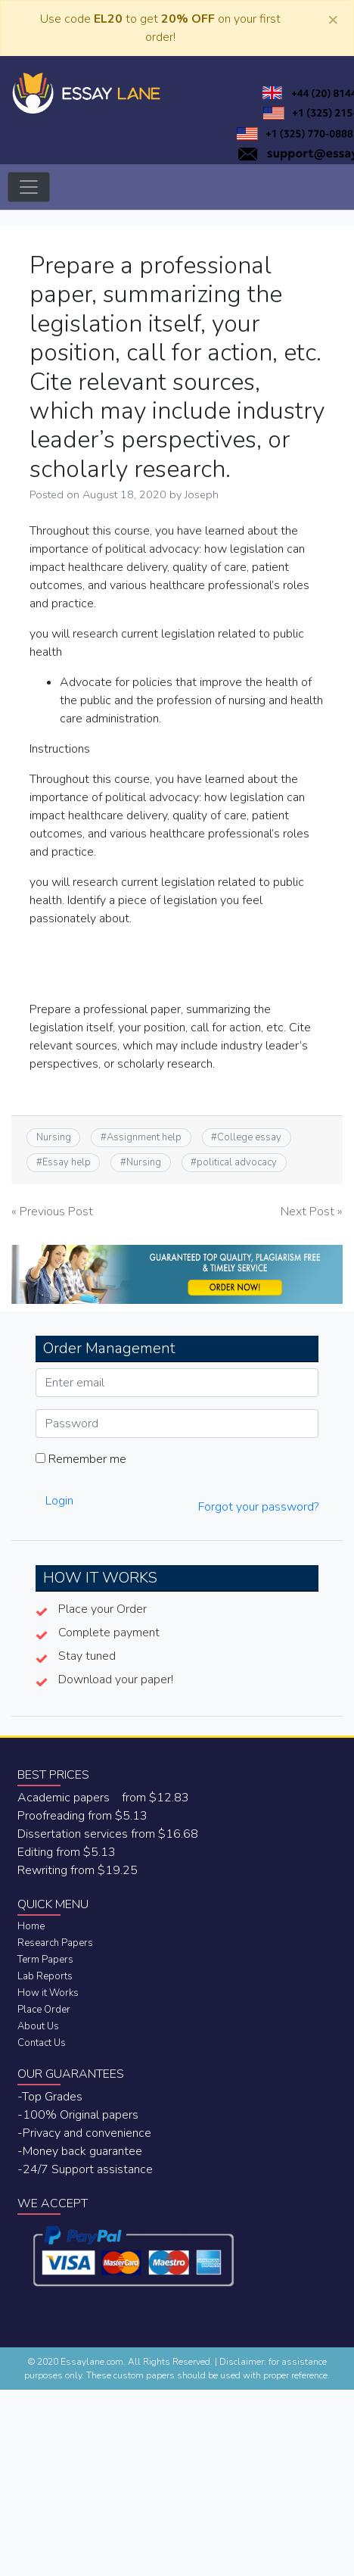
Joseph (202, 494)
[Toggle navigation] (29, 187)
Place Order (43, 2009)
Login (59, 1500)
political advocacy (237, 1162)
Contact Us (41, 2043)
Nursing (53, 1137)
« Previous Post (52, 1211)
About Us (38, 2026)
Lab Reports (45, 1976)
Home (31, 1926)
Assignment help (144, 1137)
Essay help (66, 1162)
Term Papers (45, 1959)
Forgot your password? (258, 1507)
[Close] (332, 19)
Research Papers (55, 1943)
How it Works (48, 1993)
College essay (249, 1137)
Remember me (81, 1459)
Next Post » (312, 1211)
